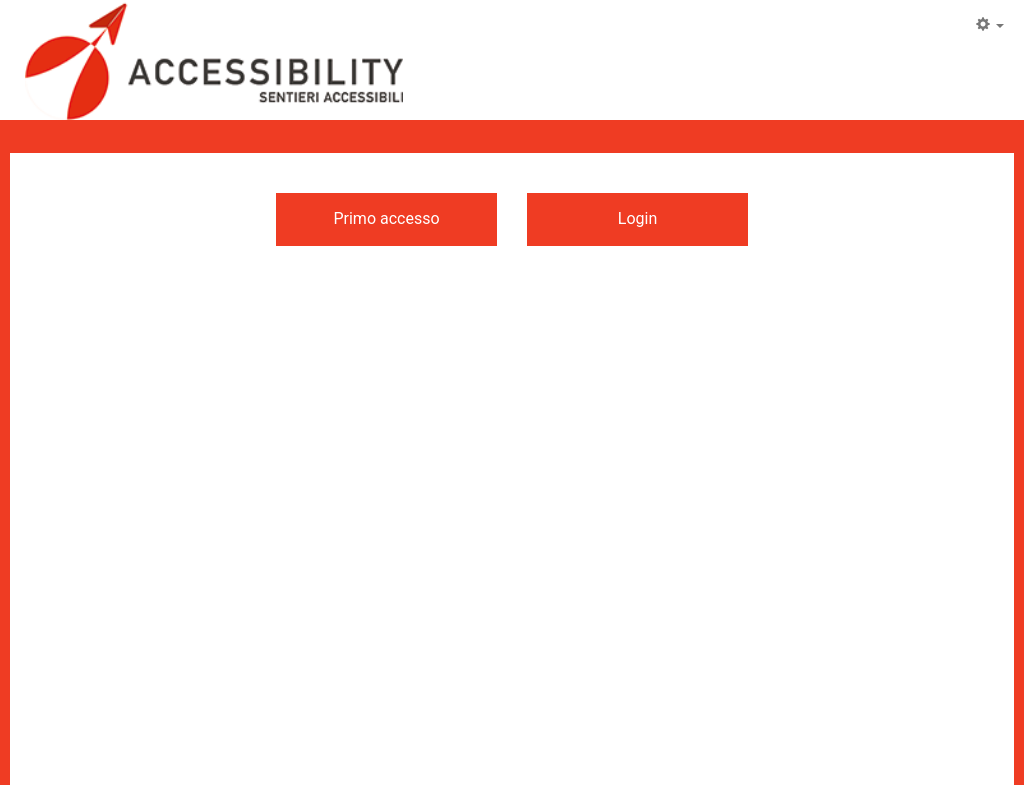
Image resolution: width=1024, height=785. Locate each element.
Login (637, 218)
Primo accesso (386, 218)
